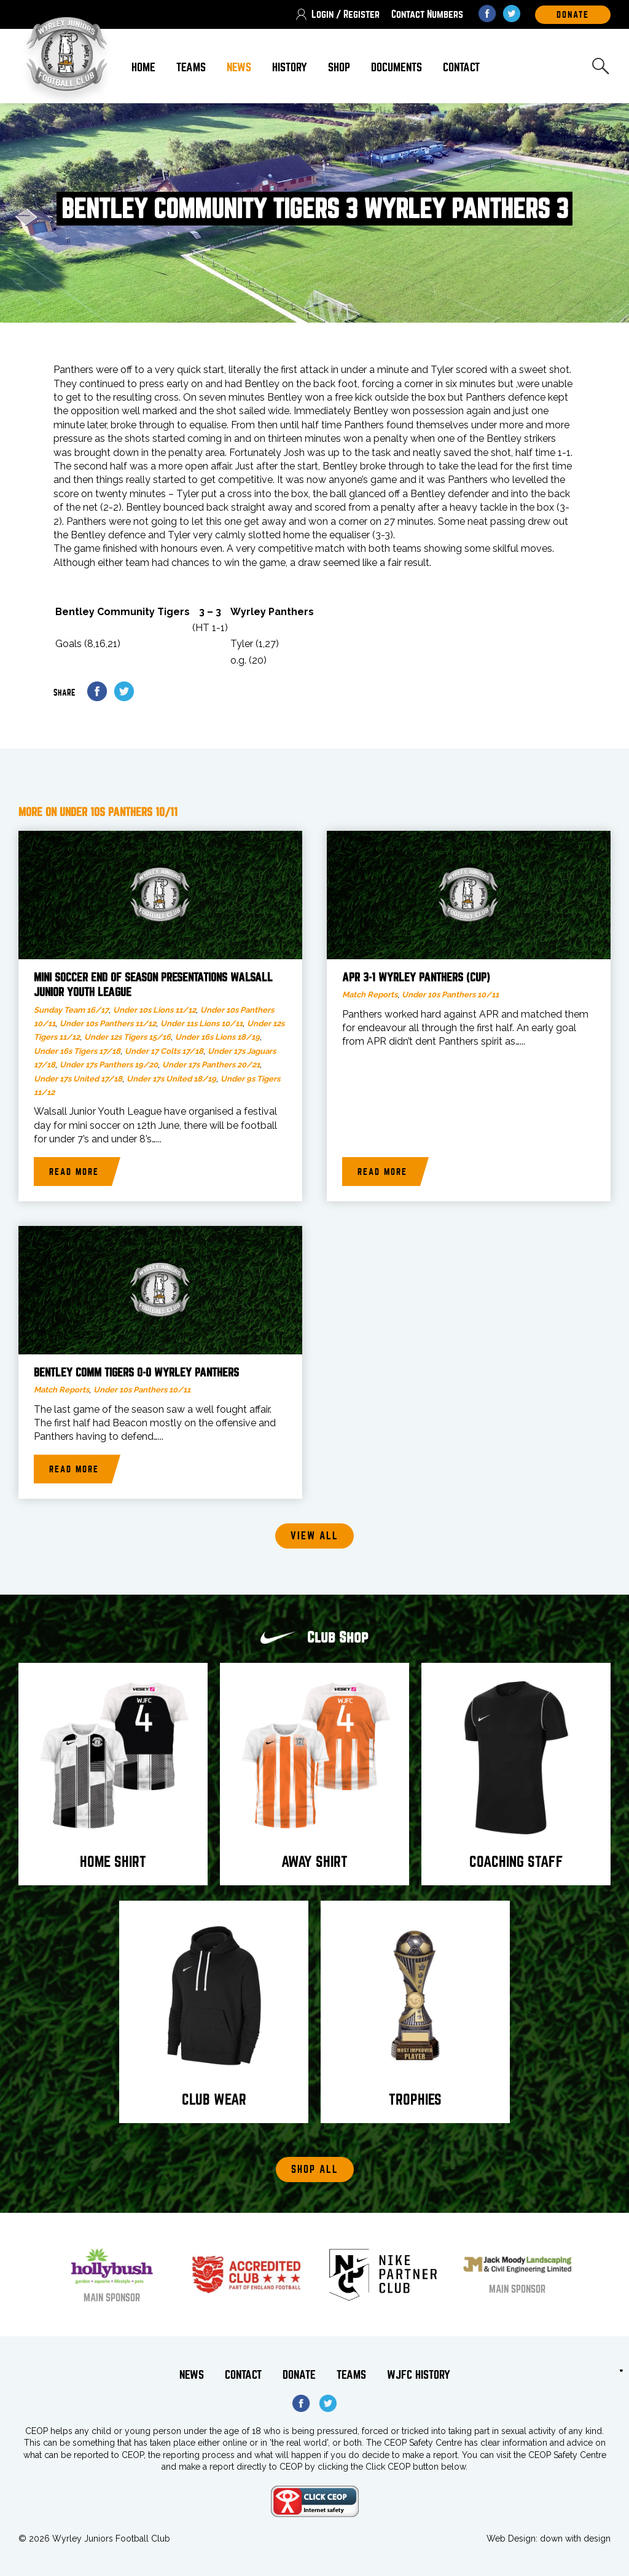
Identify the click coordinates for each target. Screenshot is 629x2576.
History (289, 67)
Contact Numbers (427, 14)
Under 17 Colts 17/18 (164, 1051)
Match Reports (369, 994)
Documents (396, 67)
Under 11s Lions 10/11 (201, 1023)
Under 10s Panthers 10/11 (450, 994)
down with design (575, 2538)
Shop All (314, 2169)
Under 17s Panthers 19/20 (109, 1064)
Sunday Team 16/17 (71, 1010)
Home (143, 67)
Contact (461, 67)
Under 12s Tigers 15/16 (127, 1037)
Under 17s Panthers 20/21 (211, 1064)
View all (314, 1536)
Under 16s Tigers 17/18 (77, 1051)
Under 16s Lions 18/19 (217, 1037)
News (239, 67)
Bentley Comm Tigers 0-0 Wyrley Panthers (136, 1372)
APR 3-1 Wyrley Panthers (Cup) (416, 977)
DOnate (573, 14)
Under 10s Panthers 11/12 (108, 1023)
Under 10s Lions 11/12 (154, 1010)
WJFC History (418, 2375)
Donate (299, 2375)
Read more (74, 1172)
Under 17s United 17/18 (78, 1078)
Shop (339, 67)
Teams (191, 67)
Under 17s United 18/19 (171, 1078)
